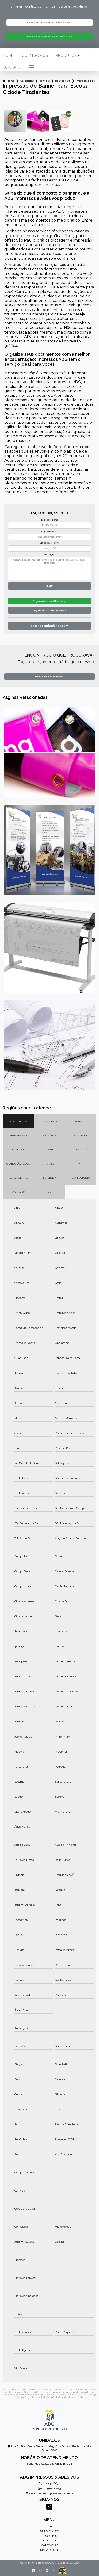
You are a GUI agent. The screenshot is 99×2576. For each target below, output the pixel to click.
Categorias (27, 80)
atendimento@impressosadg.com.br (49, 2493)
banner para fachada (62, 80)
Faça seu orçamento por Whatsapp (49, 36)
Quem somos (35, 56)
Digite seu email (49, 531)
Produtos (66, 56)
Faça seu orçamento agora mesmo (49, 22)
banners (44, 80)
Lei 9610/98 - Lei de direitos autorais (62, 2397)
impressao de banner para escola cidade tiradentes (85, 80)
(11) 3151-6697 (49, 2483)
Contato (12, 67)
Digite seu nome (49, 520)
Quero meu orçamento (49, 676)
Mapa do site (49, 2550)
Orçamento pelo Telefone (49, 610)
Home (8, 56)
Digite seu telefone (49, 543)
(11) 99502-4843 (49, 2488)
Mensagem (49, 554)
